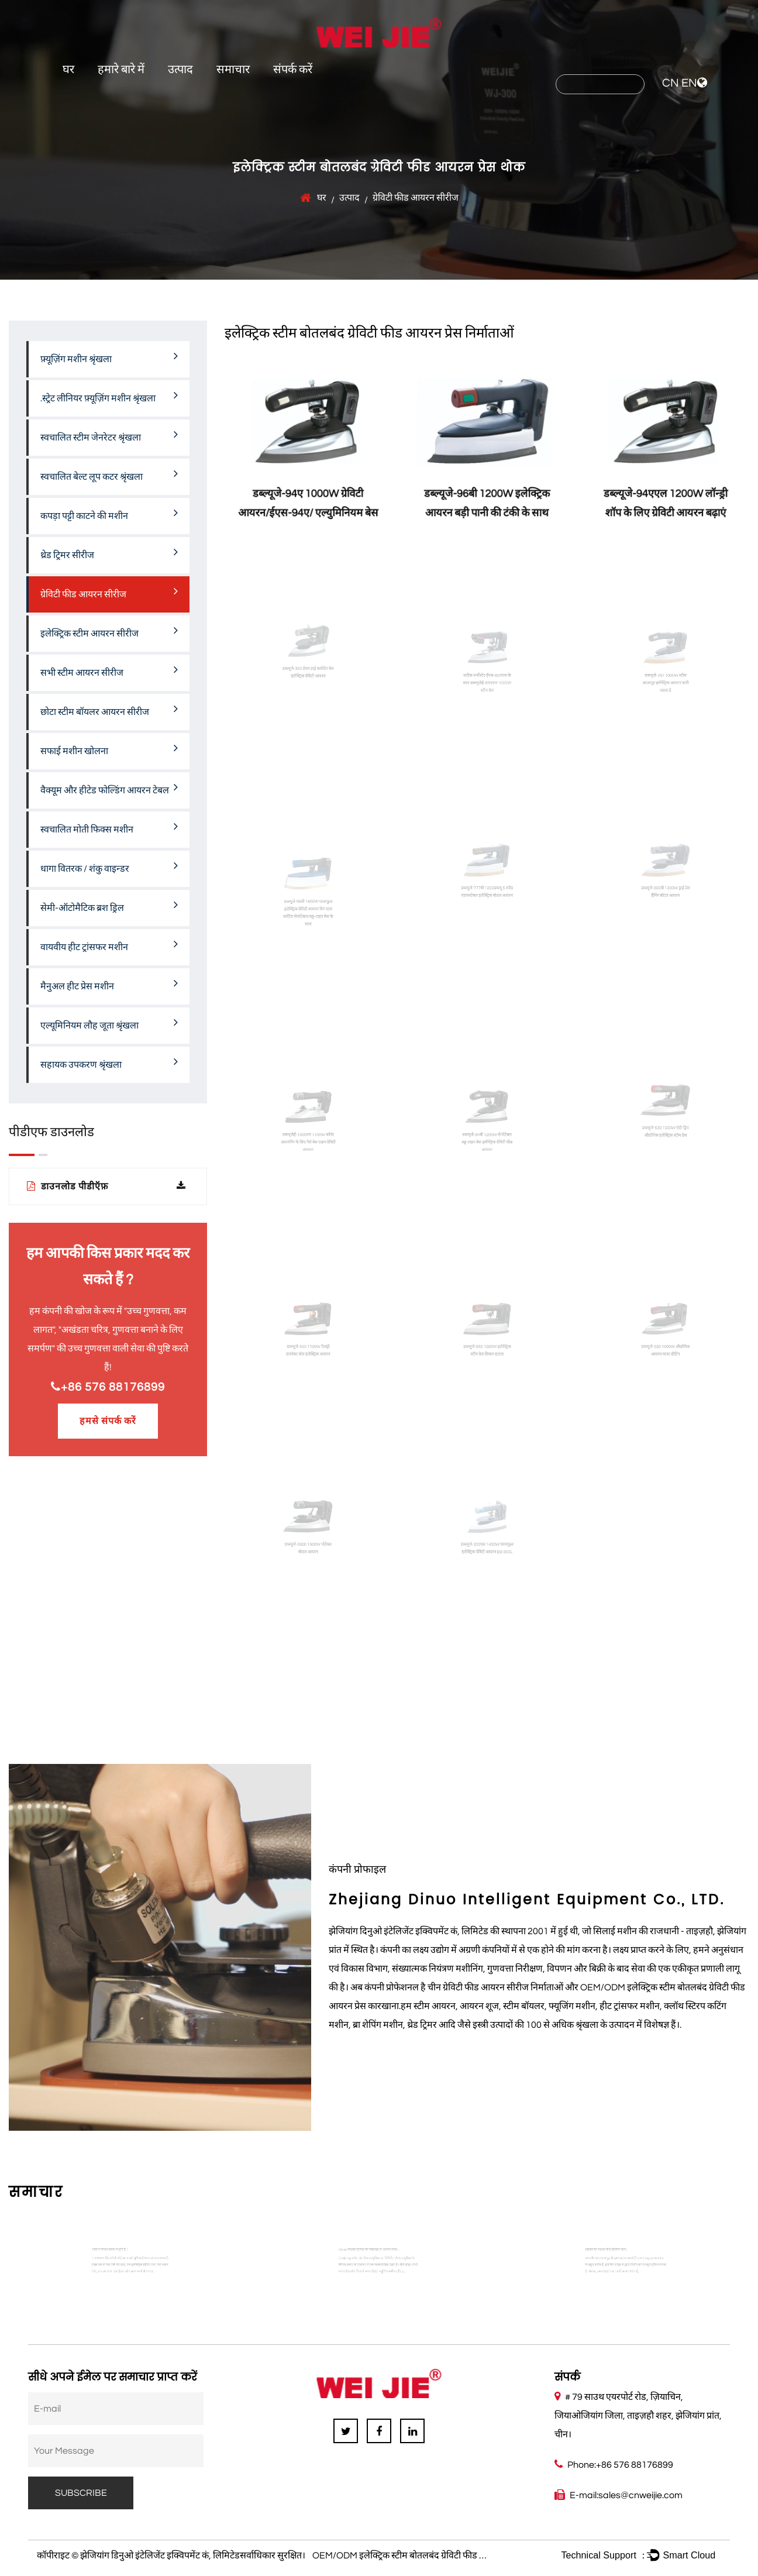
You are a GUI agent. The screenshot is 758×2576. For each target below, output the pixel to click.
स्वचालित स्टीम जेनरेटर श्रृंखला (109, 435)
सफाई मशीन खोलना (109, 749)
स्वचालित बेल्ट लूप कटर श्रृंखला (109, 474)
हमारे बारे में (121, 69)
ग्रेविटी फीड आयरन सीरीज (109, 592)
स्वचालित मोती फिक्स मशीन (109, 827)
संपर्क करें (292, 69)
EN (689, 83)
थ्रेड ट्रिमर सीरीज (109, 553)
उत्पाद (180, 69)
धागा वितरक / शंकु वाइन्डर (109, 866)
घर (68, 69)
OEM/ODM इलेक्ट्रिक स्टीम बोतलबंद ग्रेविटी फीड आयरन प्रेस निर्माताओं (431, 2555)
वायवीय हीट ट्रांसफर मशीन (109, 945)
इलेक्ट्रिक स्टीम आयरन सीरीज (109, 631)
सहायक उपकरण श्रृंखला (109, 1062)
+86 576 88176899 (108, 1387)
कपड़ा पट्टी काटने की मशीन (109, 514)
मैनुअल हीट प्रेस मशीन (109, 984)
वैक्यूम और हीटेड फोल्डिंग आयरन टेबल (109, 788)
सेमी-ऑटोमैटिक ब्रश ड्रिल (109, 906)
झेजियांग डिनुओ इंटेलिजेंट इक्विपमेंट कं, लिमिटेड (160, 2555)
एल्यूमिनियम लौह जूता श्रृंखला (109, 1023)
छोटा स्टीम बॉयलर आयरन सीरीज (109, 710)
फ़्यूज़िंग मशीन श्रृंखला (109, 357)
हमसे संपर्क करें (108, 1421)
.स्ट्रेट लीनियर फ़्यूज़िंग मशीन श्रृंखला (109, 396)
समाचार (233, 69)
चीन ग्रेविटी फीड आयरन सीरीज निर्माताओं (495, 1987)
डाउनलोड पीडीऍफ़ (106, 1186)
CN (670, 83)
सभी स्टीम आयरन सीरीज (109, 670)
